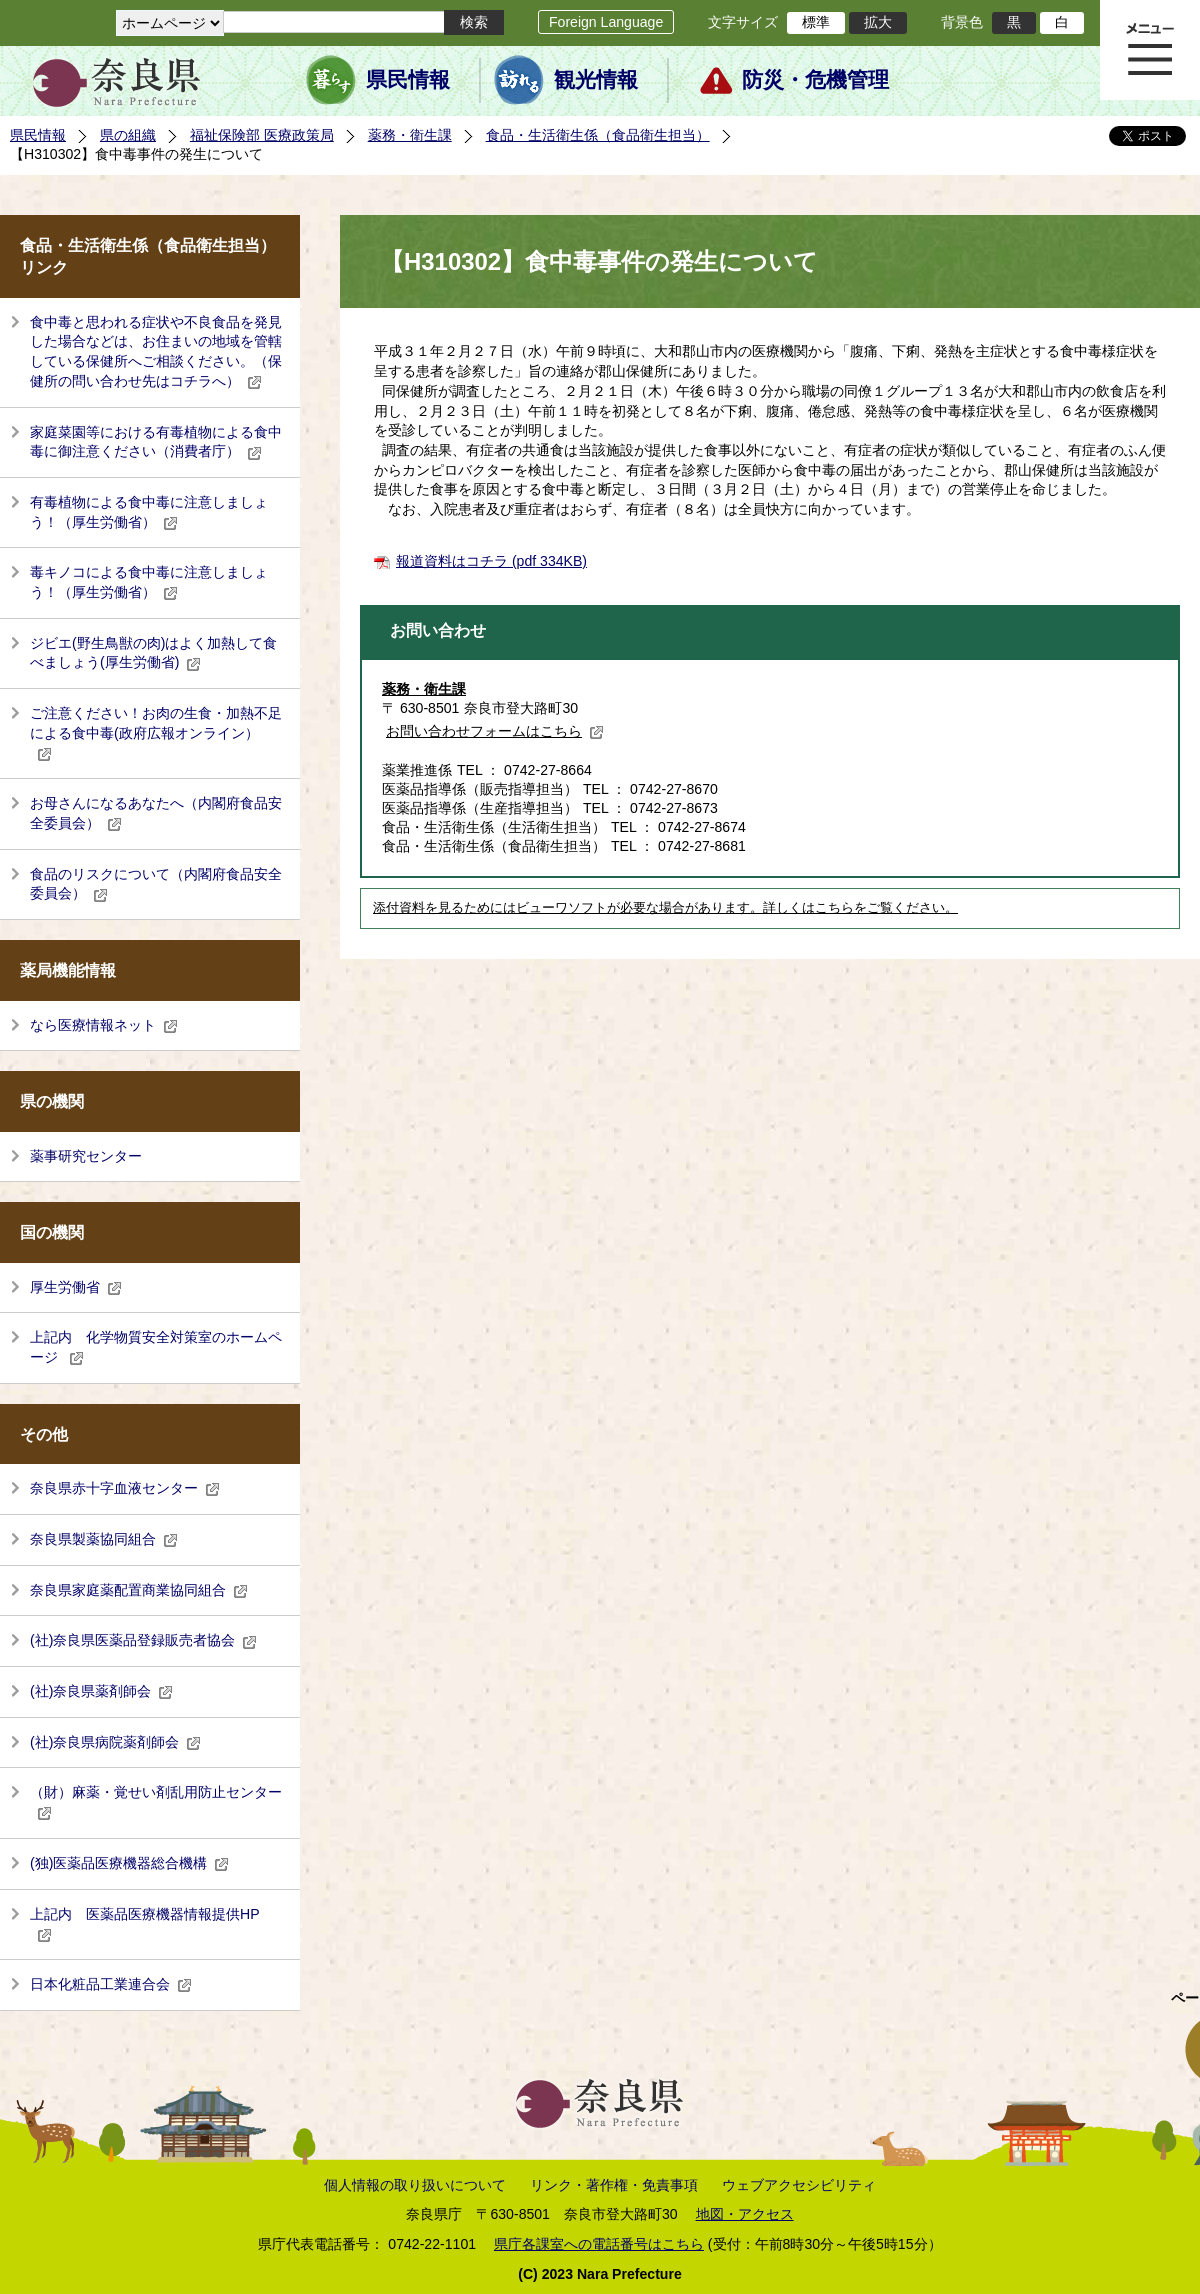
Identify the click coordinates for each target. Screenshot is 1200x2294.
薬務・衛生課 (410, 135)
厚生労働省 (76, 1287)
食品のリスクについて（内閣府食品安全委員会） (156, 884)
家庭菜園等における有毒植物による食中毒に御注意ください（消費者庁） (156, 442)
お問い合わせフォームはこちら (495, 731)
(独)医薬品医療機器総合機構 (129, 1863)
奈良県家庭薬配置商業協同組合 (139, 1590)
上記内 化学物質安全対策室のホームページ (156, 1347)
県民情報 (408, 80)
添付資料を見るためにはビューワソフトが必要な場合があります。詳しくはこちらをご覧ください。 (665, 908)
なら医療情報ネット (104, 1025)
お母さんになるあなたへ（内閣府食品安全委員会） (156, 813)
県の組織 (128, 135)
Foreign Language (606, 22)
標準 (816, 22)
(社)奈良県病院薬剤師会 (115, 1742)
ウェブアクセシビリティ (799, 2185)
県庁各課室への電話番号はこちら (599, 2244)
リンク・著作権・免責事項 (614, 2185)
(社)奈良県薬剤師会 (101, 1691)
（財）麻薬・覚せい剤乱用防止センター (156, 1802)
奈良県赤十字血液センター (125, 1488)
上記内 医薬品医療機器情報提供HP (145, 1924)
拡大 (878, 22)
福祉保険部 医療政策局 (262, 135)
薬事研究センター (86, 1156)
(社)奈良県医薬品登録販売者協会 (143, 1640)
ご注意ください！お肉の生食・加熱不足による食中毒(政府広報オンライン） (156, 733)
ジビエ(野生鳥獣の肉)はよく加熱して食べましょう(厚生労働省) (153, 653)
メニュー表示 (1150, 50)
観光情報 (596, 80)
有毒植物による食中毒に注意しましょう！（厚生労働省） (149, 512)
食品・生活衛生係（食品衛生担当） (598, 135)
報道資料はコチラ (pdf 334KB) (491, 561)
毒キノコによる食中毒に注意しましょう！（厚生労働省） (149, 582)
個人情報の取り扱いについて (415, 2185)
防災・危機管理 (815, 80)
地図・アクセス (745, 2214)
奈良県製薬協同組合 (104, 1539)
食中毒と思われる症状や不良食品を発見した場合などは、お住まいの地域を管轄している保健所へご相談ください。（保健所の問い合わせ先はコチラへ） (156, 351)
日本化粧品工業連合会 (111, 1984)
